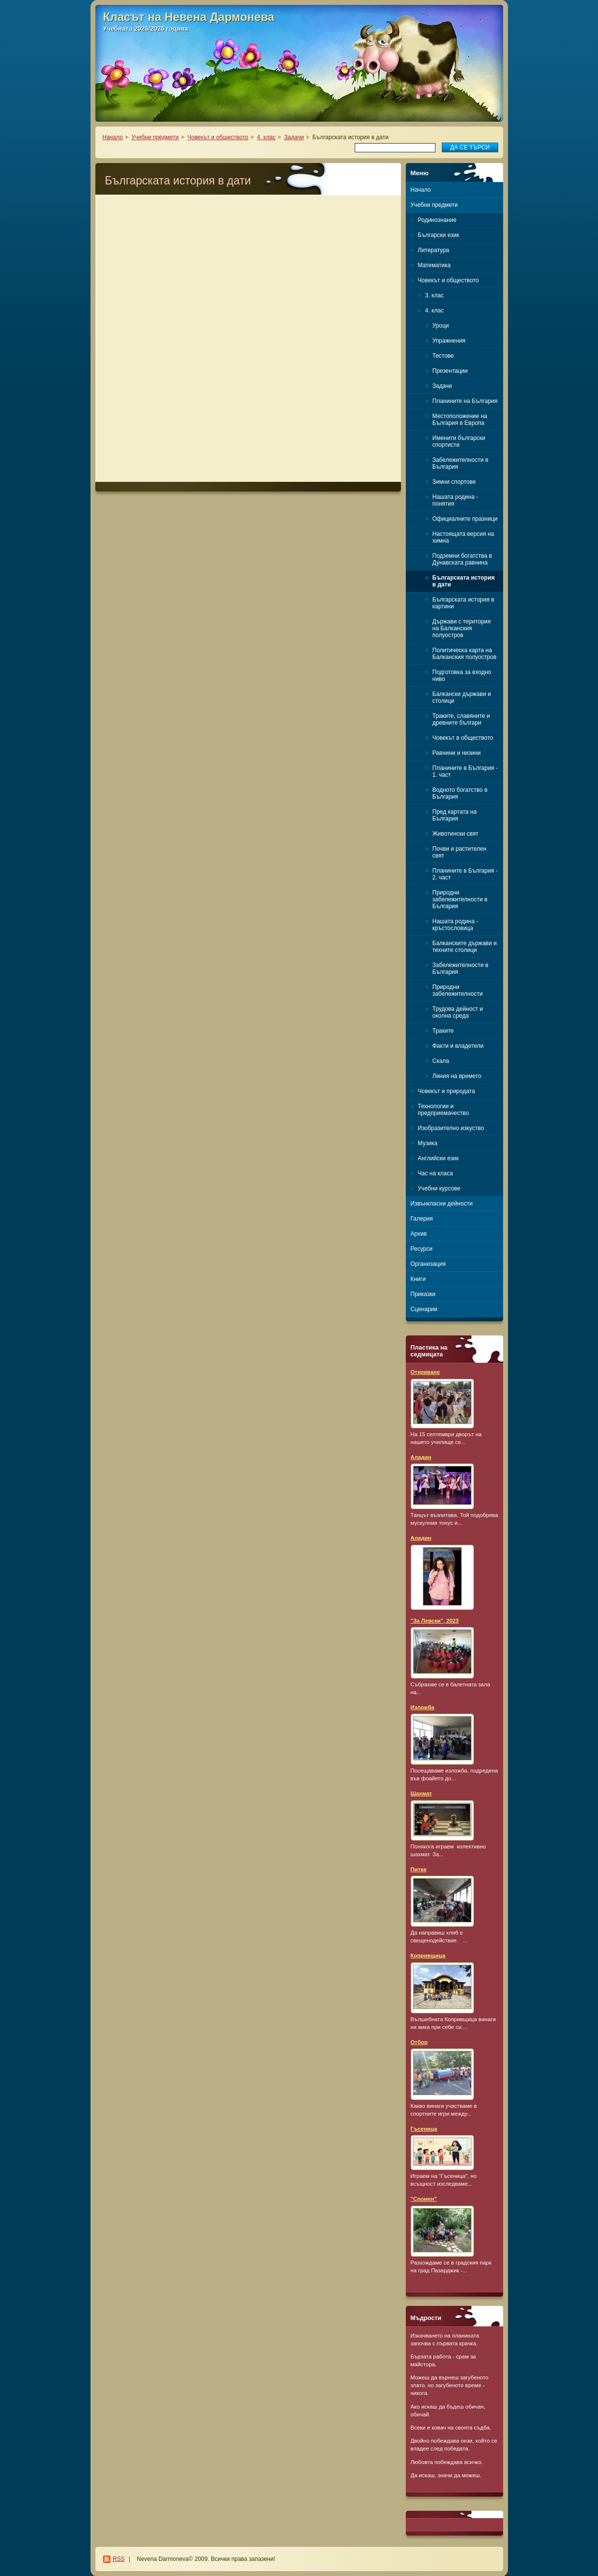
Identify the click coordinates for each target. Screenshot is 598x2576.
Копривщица (428, 1955)
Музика (428, 1143)
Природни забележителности (458, 990)
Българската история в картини (463, 603)
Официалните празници (465, 518)
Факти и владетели (458, 1045)
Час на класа (435, 1173)
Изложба (423, 1707)
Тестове (443, 355)
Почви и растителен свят (460, 852)
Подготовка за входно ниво (462, 675)
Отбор (419, 2042)
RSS (119, 2559)
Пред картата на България (455, 815)
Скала (441, 1061)
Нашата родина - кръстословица (455, 925)
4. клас (266, 137)
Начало (113, 137)
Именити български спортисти (459, 441)
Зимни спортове (454, 481)
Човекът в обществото (463, 737)
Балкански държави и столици (462, 697)
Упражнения (449, 340)
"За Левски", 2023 (435, 1621)
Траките (443, 1030)
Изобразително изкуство (451, 1128)
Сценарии (424, 1309)
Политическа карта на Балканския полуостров (465, 653)
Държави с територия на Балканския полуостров (462, 628)
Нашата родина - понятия (455, 500)
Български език (438, 235)
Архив (419, 1233)
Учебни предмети (155, 137)
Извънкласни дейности (442, 1203)
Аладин (421, 1457)
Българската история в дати (464, 581)
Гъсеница (424, 2129)
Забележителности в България (461, 463)
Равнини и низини (457, 752)
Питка (419, 1869)
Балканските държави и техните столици (465, 946)
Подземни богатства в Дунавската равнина (462, 559)
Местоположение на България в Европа (460, 419)
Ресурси (422, 1248)
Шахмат (421, 1793)
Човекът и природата (446, 1091)
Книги (418, 1279)
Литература (434, 250)
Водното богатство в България (460, 793)
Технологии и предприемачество (443, 1109)
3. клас (434, 295)
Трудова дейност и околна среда (458, 1012)
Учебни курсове (439, 1188)
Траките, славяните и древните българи (461, 719)
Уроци (441, 325)
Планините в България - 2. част (465, 874)
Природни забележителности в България (460, 899)
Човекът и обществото (217, 137)
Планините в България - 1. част (465, 771)
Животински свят (456, 833)
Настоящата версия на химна (463, 537)
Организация (428, 1264)
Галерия (422, 1218)
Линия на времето (457, 1076)
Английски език (438, 1158)
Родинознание (437, 220)
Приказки (423, 1294)
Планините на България (465, 401)
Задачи (294, 137)
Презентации (450, 370)
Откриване (425, 1372)
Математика (434, 265)
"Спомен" (424, 2199)
